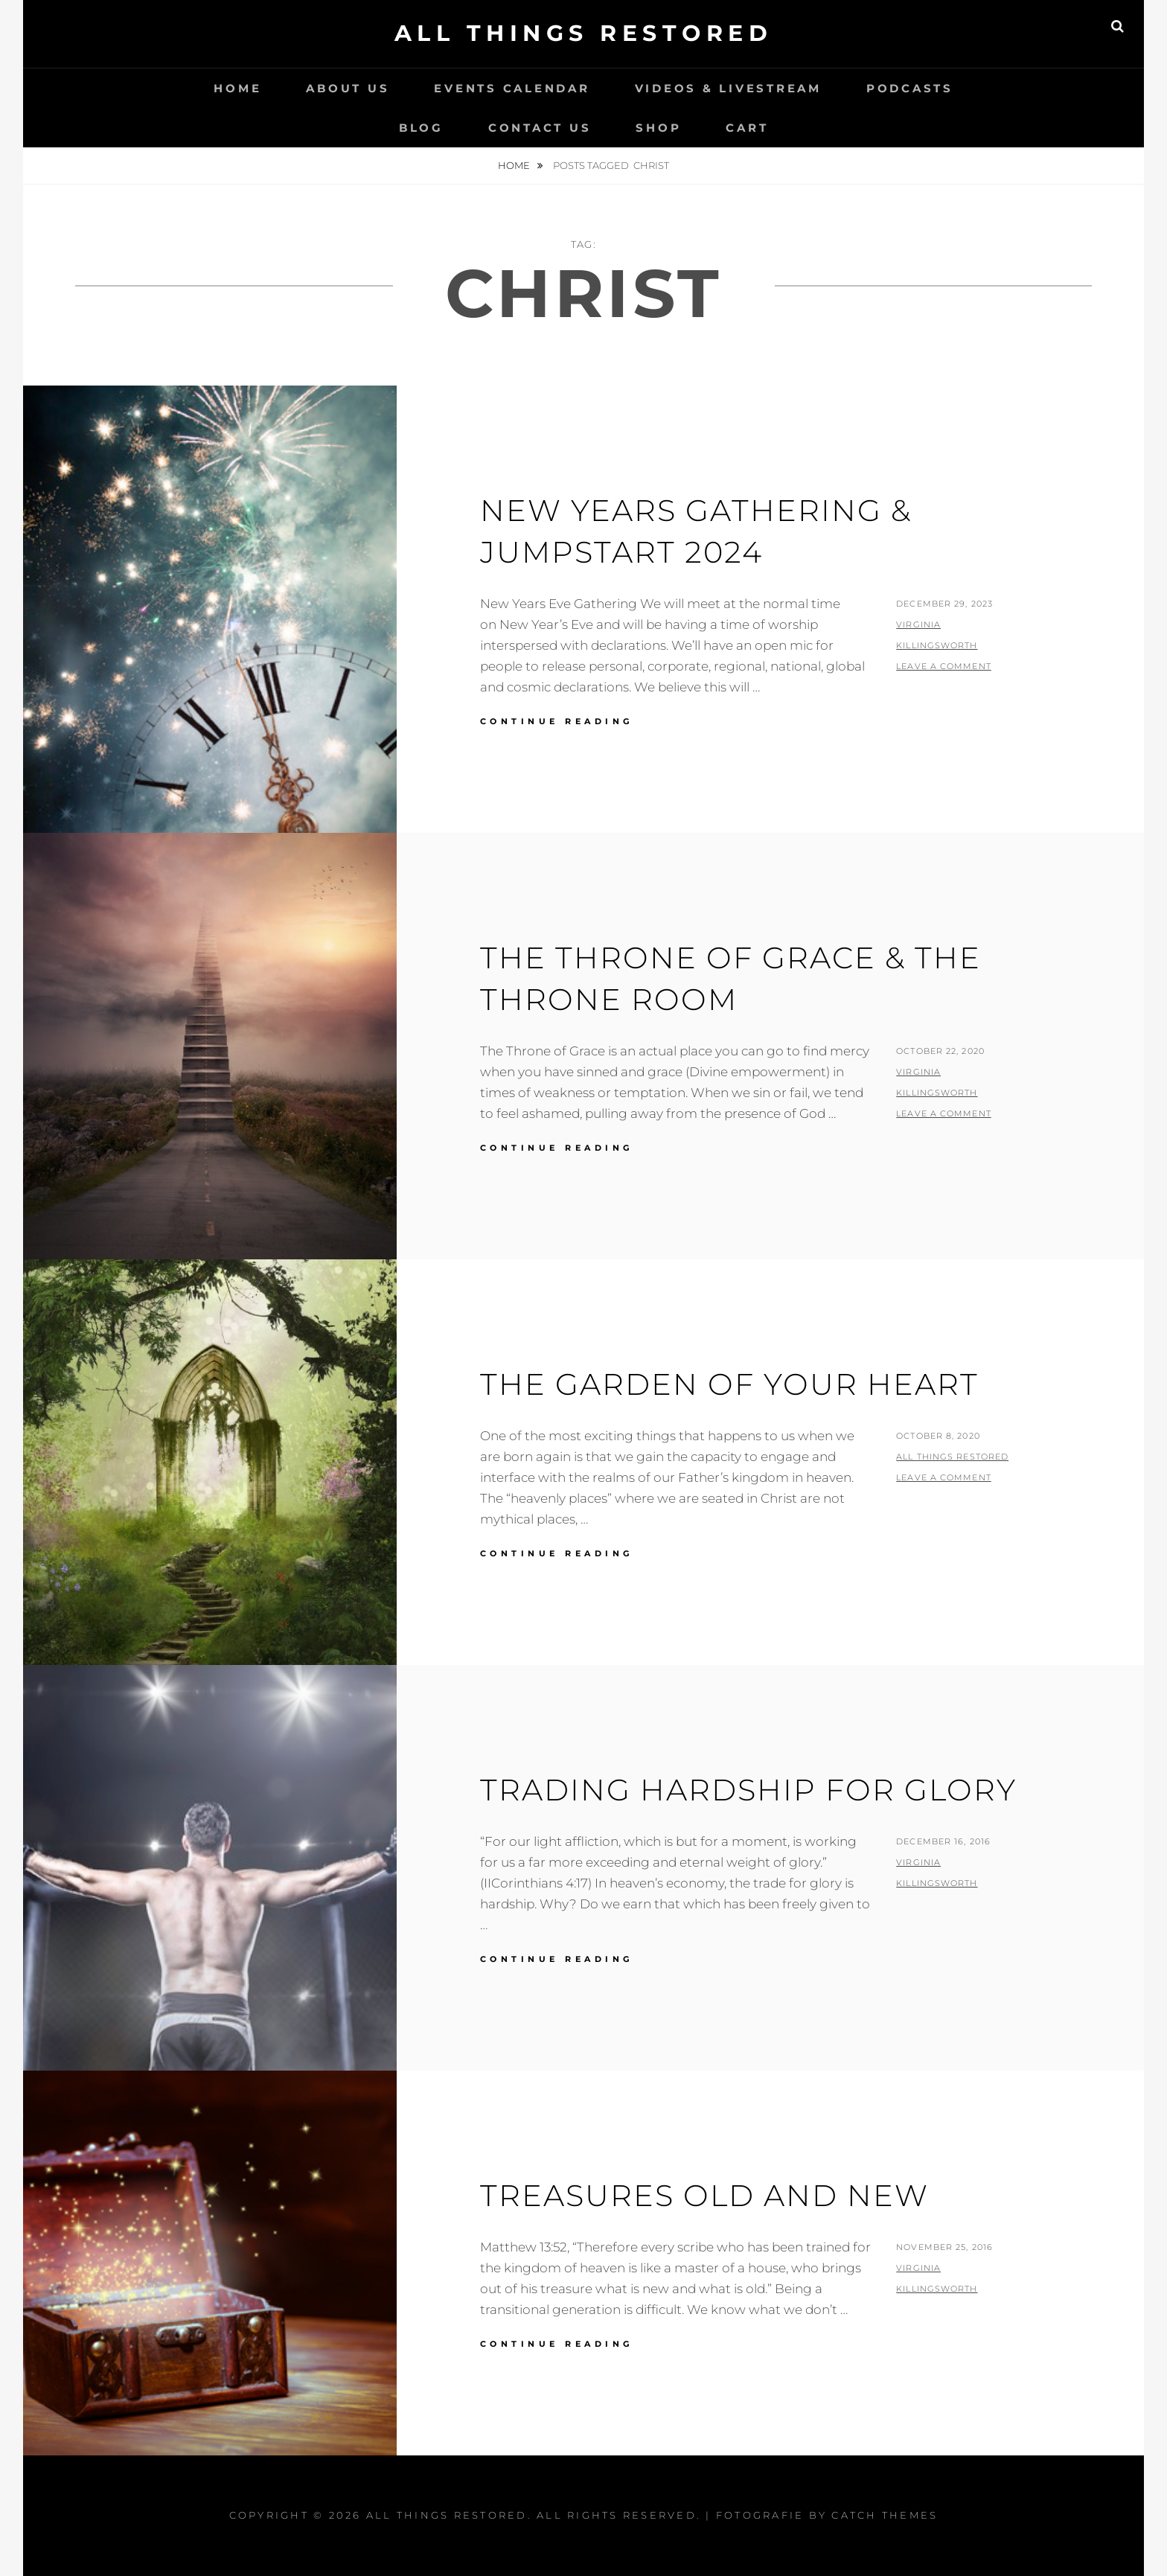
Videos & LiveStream (728, 88)
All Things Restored (583, 33)
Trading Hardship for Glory (748, 1789)
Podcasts (909, 88)
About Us (347, 88)
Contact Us (540, 128)
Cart (747, 128)
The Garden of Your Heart (729, 1384)
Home (237, 88)
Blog (421, 128)
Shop (658, 128)
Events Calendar (511, 88)
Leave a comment (943, 666)
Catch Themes (884, 2515)
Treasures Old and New (704, 2195)
